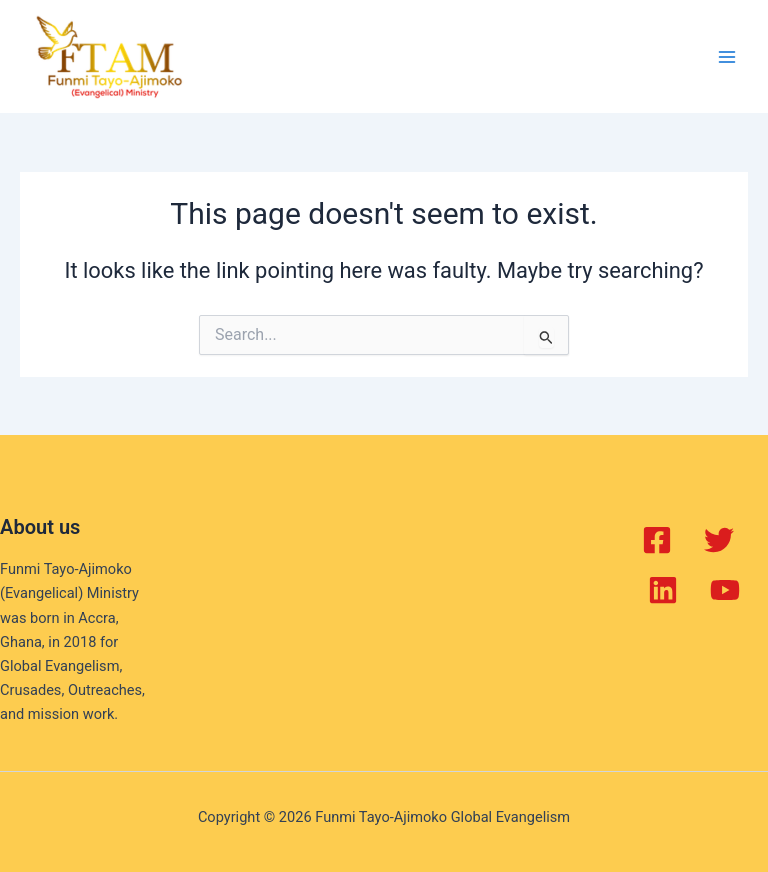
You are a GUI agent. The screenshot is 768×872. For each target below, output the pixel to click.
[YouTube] (725, 590)
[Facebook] (657, 540)
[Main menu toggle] (727, 57)
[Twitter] (719, 540)
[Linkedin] (663, 590)
